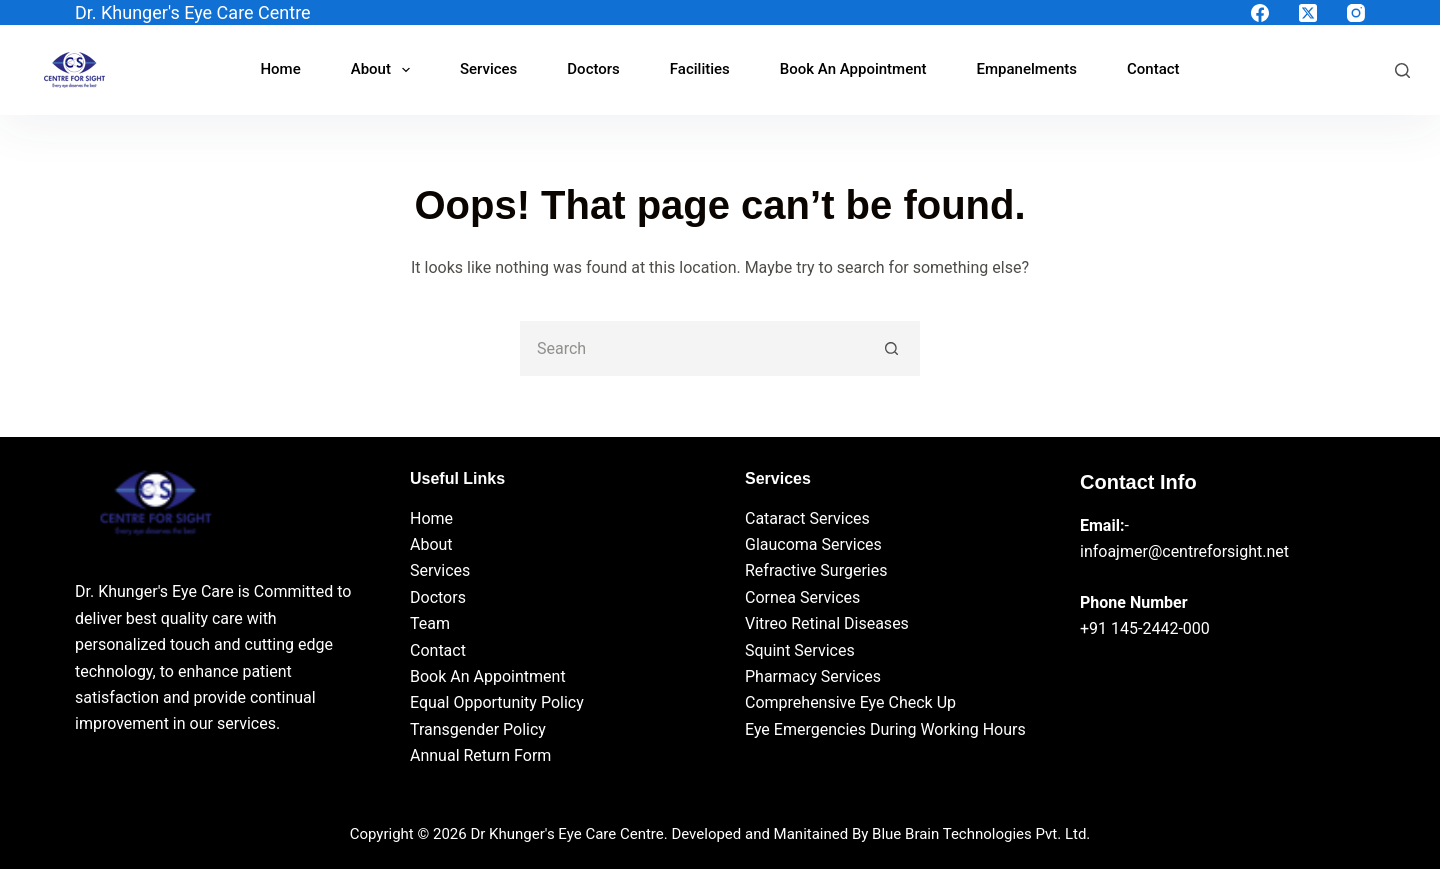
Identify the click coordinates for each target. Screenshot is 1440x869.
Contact (438, 650)
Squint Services (800, 650)
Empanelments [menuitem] (1027, 69)
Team (430, 623)
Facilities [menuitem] (700, 69)
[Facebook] (1260, 13)
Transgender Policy (478, 729)
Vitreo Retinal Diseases (827, 623)
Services (440, 570)
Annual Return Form (480, 755)
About (431, 544)
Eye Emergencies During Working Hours (885, 729)
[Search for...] (692, 348)
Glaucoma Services (813, 544)
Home (431, 518)
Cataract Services (807, 518)
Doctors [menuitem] (593, 69)
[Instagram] (1356, 13)
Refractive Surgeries (816, 570)
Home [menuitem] (280, 69)
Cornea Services (802, 597)
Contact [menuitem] (1153, 69)
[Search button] (892, 348)
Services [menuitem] (488, 69)
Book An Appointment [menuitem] (853, 69)
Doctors (438, 597)
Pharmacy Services (813, 676)
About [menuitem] (384, 70)
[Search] (1402, 70)
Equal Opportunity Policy (497, 702)
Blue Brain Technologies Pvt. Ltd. (981, 834)
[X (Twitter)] (1308, 13)
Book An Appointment (488, 676)
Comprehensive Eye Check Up (850, 702)
